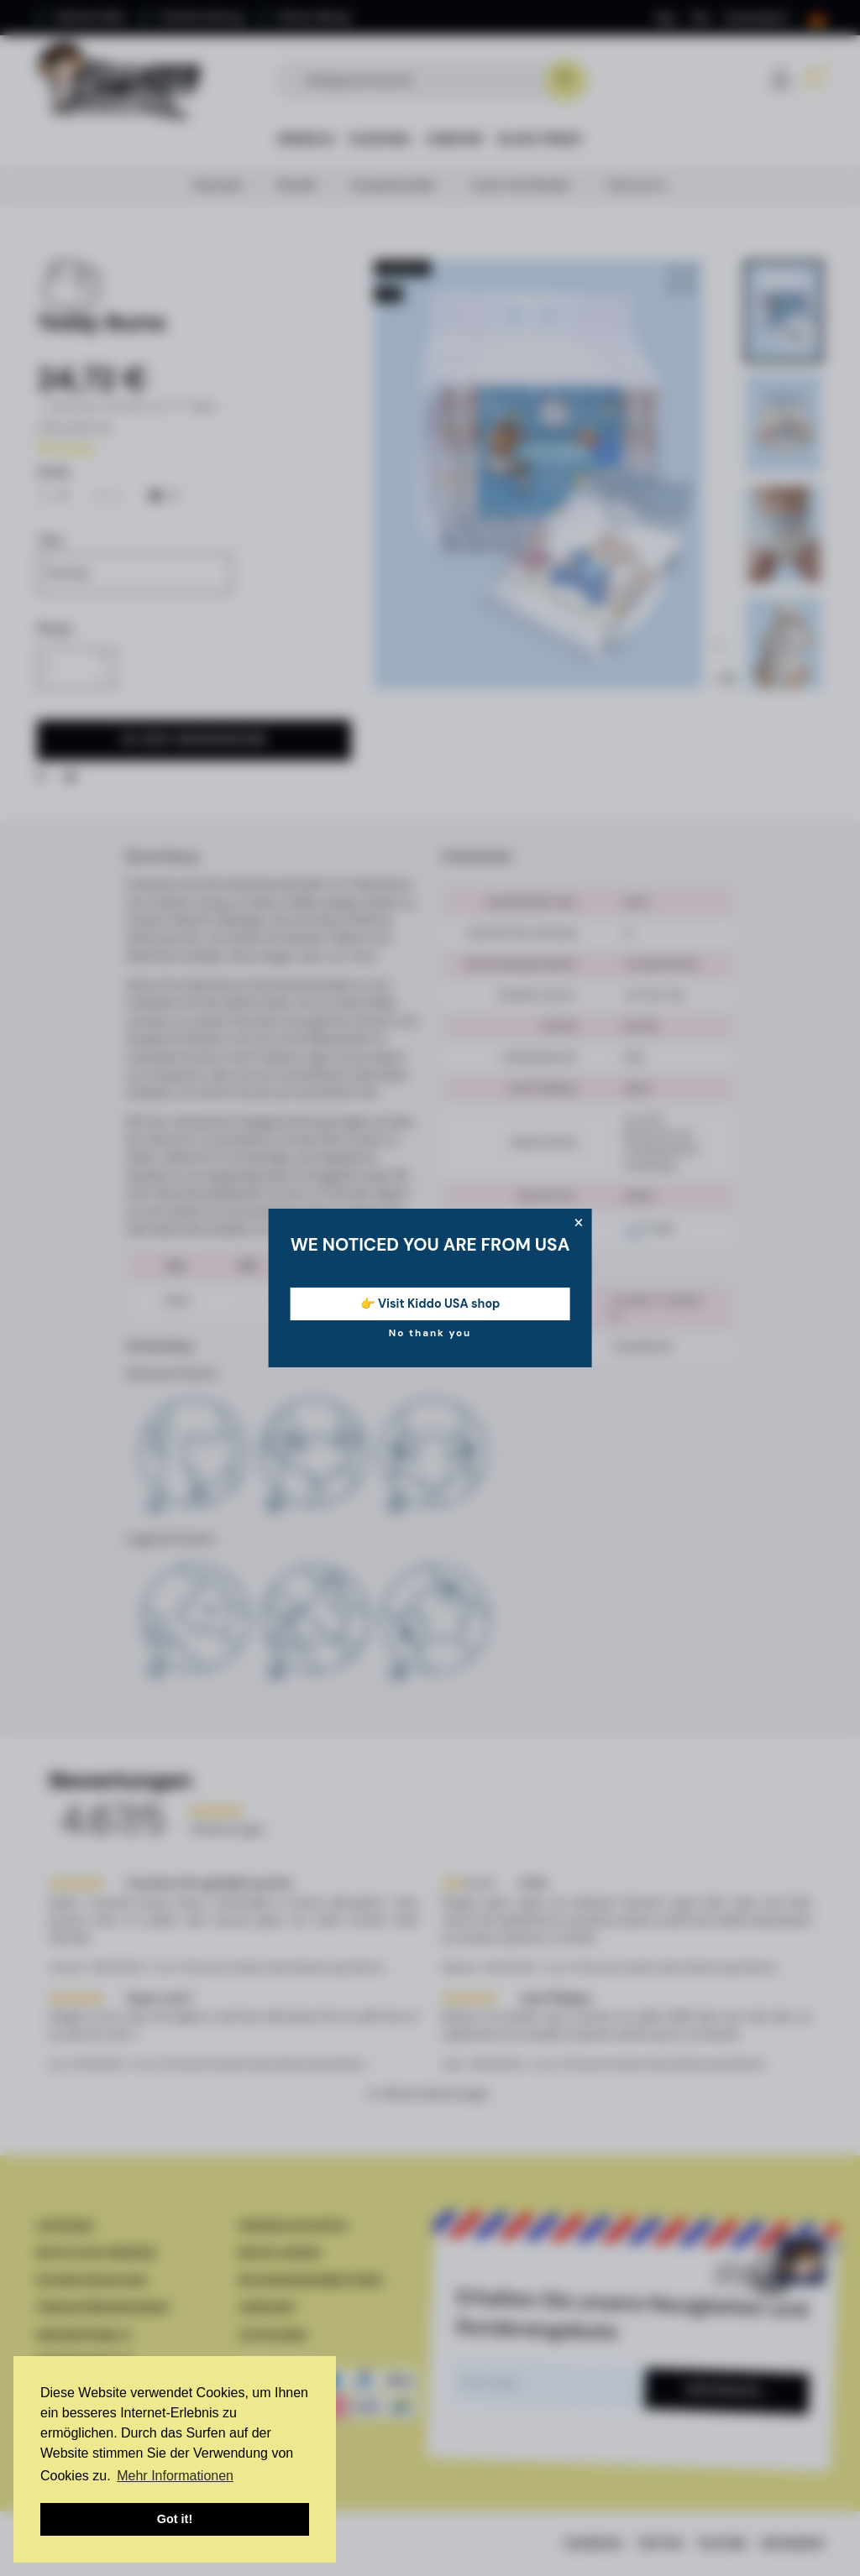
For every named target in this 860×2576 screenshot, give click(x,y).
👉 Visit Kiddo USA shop (430, 1303)
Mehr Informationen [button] (175, 2476)
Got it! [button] (174, 2519)
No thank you (430, 1333)
